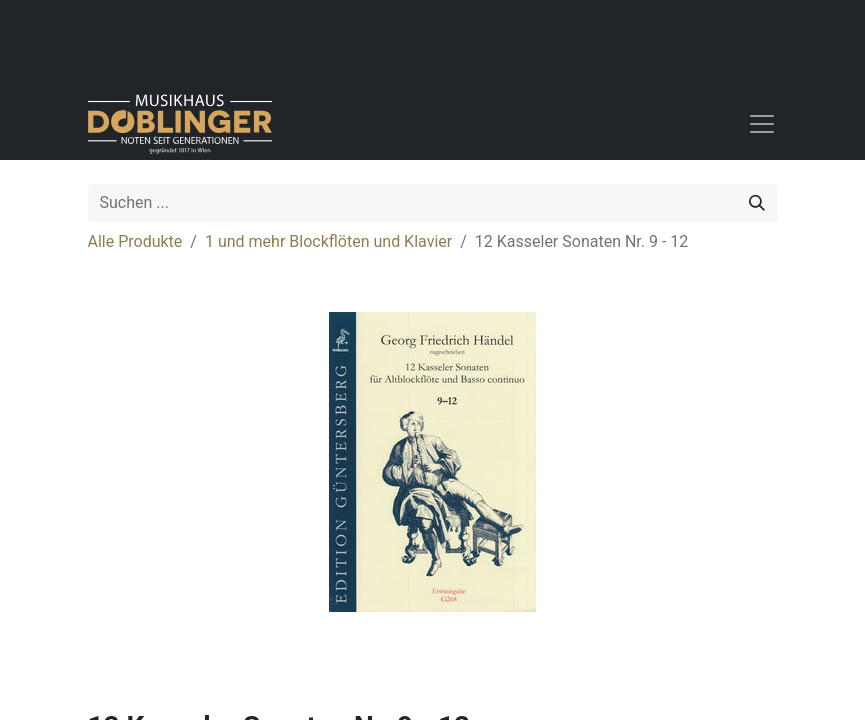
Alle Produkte (135, 241)
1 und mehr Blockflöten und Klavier (328, 241)
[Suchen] (757, 203)
